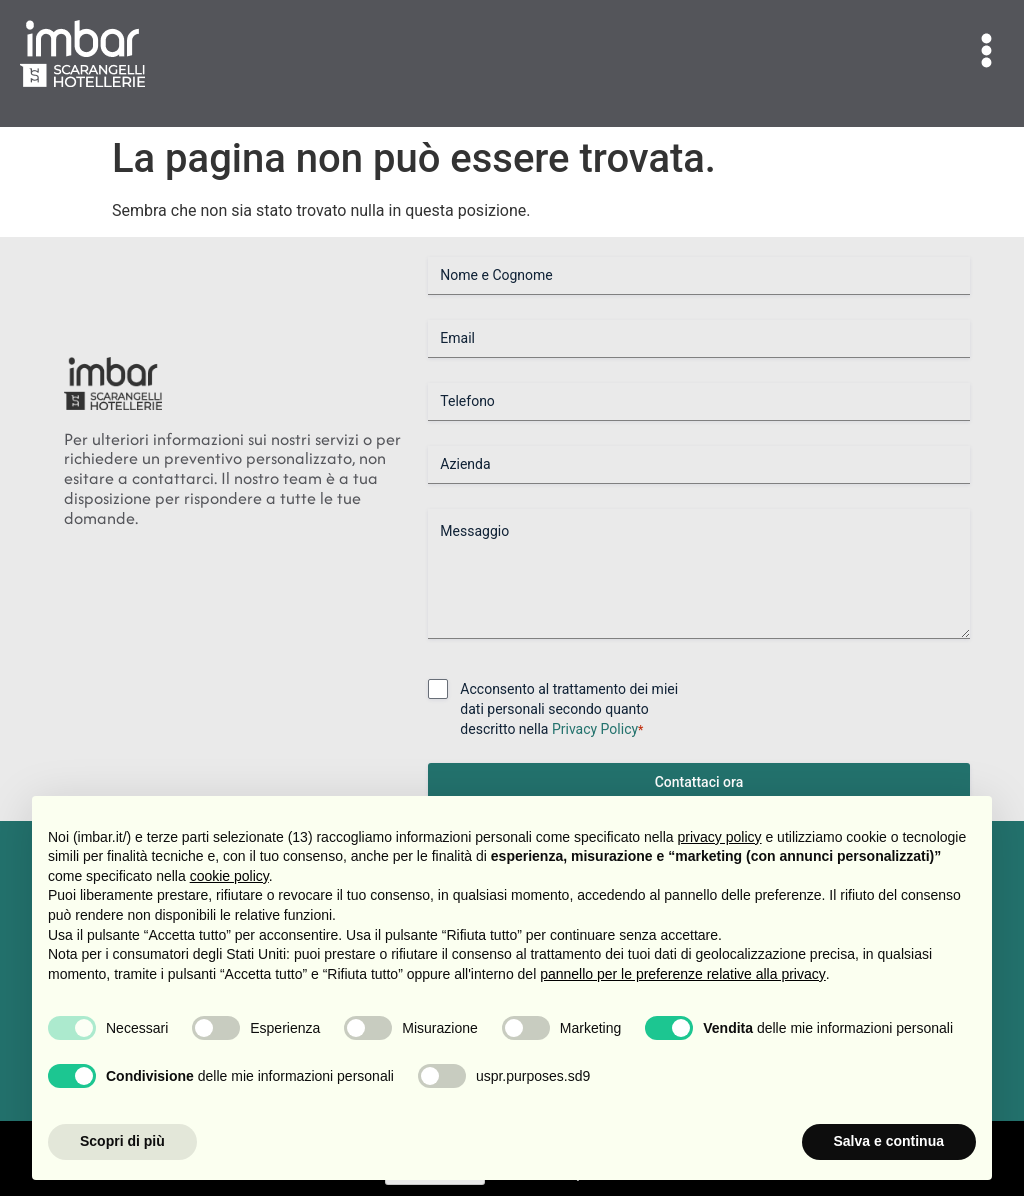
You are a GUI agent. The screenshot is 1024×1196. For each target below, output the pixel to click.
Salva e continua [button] (889, 1141)
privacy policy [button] (720, 837)
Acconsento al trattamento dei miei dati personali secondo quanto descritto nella (569, 710)
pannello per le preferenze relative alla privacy (683, 974)
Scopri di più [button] (122, 1141)
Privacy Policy (595, 729)
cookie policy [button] (229, 876)
